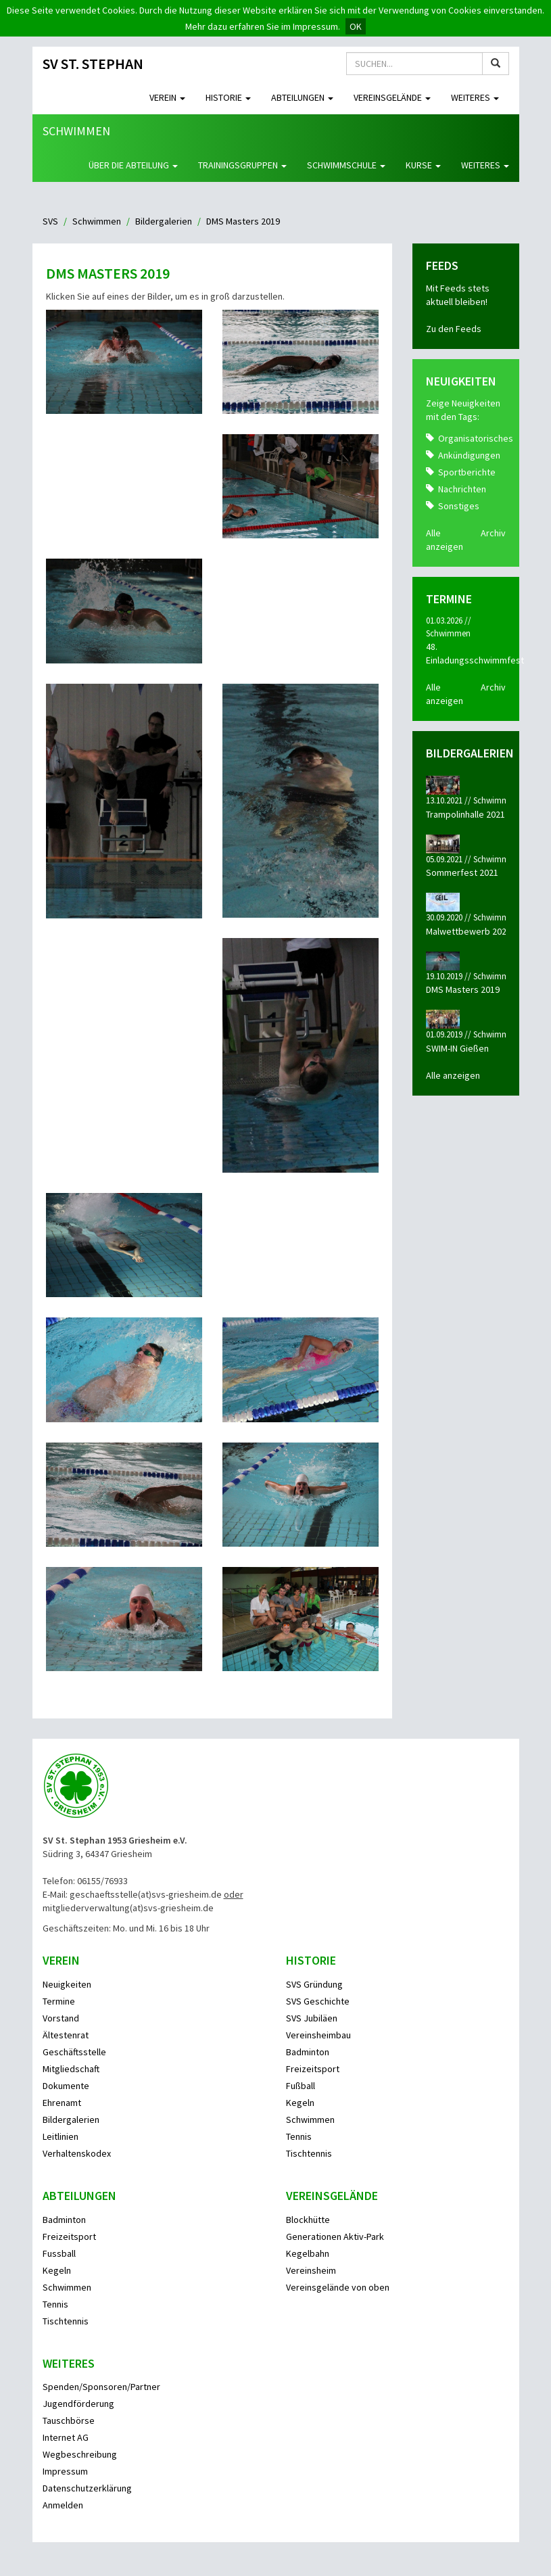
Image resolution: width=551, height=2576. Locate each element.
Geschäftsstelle (74, 2052)
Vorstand (61, 2018)
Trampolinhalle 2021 (465, 814)
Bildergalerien (163, 221)
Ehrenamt (62, 2103)
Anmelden (63, 2505)
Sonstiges (458, 506)
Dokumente (66, 2086)
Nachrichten (462, 489)
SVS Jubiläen (311, 2018)
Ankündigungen (469, 455)
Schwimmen (76, 131)
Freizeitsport (312, 2069)
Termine (59, 2001)
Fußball (300, 2086)
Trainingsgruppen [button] (242, 165)
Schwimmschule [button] (346, 165)
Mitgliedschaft (71, 2069)
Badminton (307, 2052)
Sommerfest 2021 (462, 872)
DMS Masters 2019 (463, 989)
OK (356, 26)
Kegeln (300, 2103)
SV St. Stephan (93, 63)
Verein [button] (167, 97)
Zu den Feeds (453, 329)
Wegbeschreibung (80, 2454)
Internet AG (66, 2437)
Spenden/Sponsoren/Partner (101, 2387)
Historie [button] (228, 97)
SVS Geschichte (318, 2001)
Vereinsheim (311, 2270)
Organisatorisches (475, 438)
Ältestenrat (66, 2035)
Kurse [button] (423, 165)
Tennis (299, 2136)
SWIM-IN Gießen (457, 1048)
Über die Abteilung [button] (133, 165)
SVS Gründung (314, 1984)
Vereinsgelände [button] (392, 97)
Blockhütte (308, 2220)
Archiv (493, 533)
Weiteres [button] (475, 97)
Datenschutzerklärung (87, 2488)
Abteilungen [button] (302, 97)
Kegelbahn (307, 2253)
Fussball (59, 2253)
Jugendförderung (78, 2403)
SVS (50, 221)
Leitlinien (60, 2136)
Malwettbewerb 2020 (468, 931)
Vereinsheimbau (318, 2035)
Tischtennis (309, 2153)
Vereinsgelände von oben (337, 2287)
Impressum (65, 2471)
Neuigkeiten (67, 1984)
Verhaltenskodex (77, 2153)
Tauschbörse (69, 2420)
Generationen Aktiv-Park (335, 2236)
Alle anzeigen (453, 1075)
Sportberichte (467, 472)
